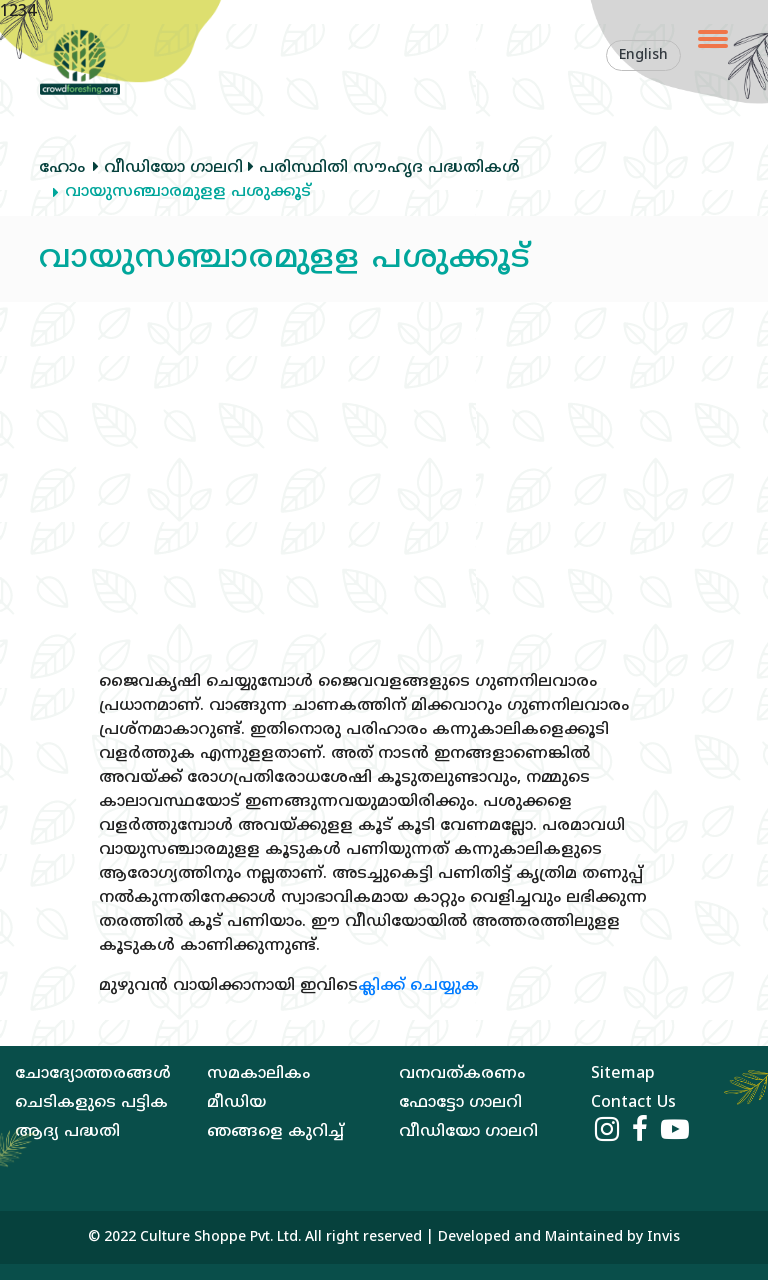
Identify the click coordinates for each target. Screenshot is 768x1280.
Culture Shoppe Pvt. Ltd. (220, 1237)
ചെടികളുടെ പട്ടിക (91, 1103)
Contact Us (633, 1103)
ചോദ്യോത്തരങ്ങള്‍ (93, 1074)
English (643, 55)
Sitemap (623, 1074)
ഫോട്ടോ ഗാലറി (460, 1103)
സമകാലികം (258, 1074)
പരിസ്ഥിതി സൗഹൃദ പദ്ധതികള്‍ (381, 168)
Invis (663, 1237)
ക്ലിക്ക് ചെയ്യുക (418, 986)
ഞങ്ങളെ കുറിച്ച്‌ (275, 1132)
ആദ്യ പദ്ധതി (67, 1132)
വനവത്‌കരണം (462, 1074)
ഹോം (62, 168)
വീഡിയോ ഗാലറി (168, 168)
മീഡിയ (236, 1103)
